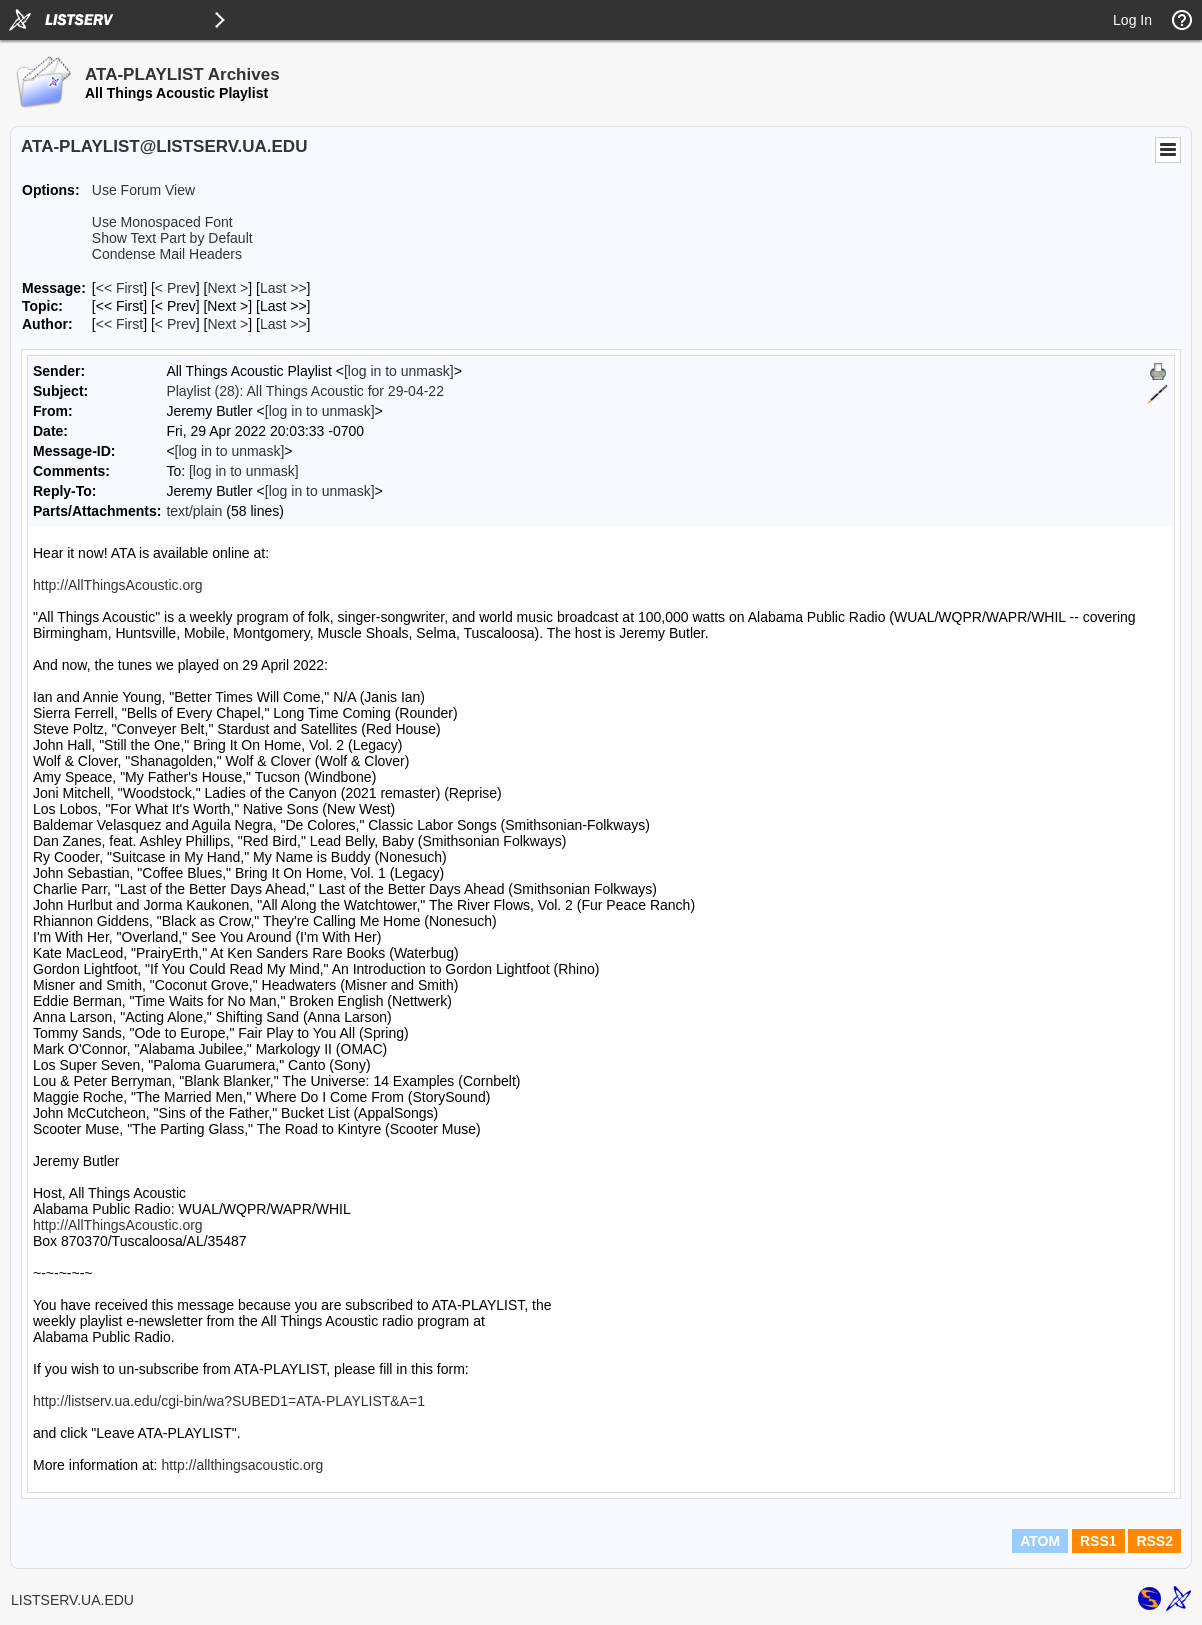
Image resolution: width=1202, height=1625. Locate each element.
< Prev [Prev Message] (175, 288)
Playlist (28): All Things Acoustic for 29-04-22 (305, 391)
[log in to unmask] (399, 371)
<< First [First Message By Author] (119, 324)
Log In (1132, 20)
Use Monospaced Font (162, 222)
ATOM (1040, 1541)
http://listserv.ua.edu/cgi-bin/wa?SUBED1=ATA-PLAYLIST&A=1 (229, 1401)
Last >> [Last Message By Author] (283, 324)
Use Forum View (143, 190)
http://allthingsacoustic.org (242, 1465)
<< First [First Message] (119, 288)
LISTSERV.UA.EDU (72, 1600)
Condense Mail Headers (167, 254)
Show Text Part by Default (172, 238)
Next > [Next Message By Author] (227, 324)
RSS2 (1154, 1541)
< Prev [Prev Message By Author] (175, 324)
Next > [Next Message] (227, 288)
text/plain (194, 511)
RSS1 (1098, 1541)
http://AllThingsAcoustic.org (118, 585)
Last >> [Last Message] (283, 288)
